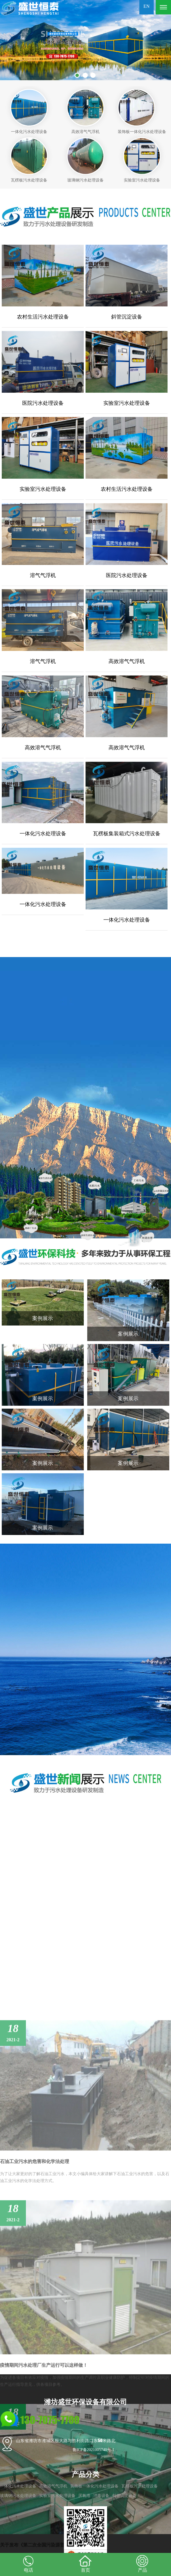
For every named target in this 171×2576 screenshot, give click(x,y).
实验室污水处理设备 (57, 2495)
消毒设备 (101, 2495)
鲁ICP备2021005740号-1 (93, 2450)
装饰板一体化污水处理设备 (94, 2486)
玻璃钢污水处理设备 (18, 2495)
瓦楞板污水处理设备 (139, 2486)
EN (146, 6)
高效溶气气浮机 (53, 2486)
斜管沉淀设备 (124, 2495)
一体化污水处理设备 (18, 2486)
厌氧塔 (84, 2495)
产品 (142, 2563)
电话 (28, 2563)
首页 (85, 2563)
